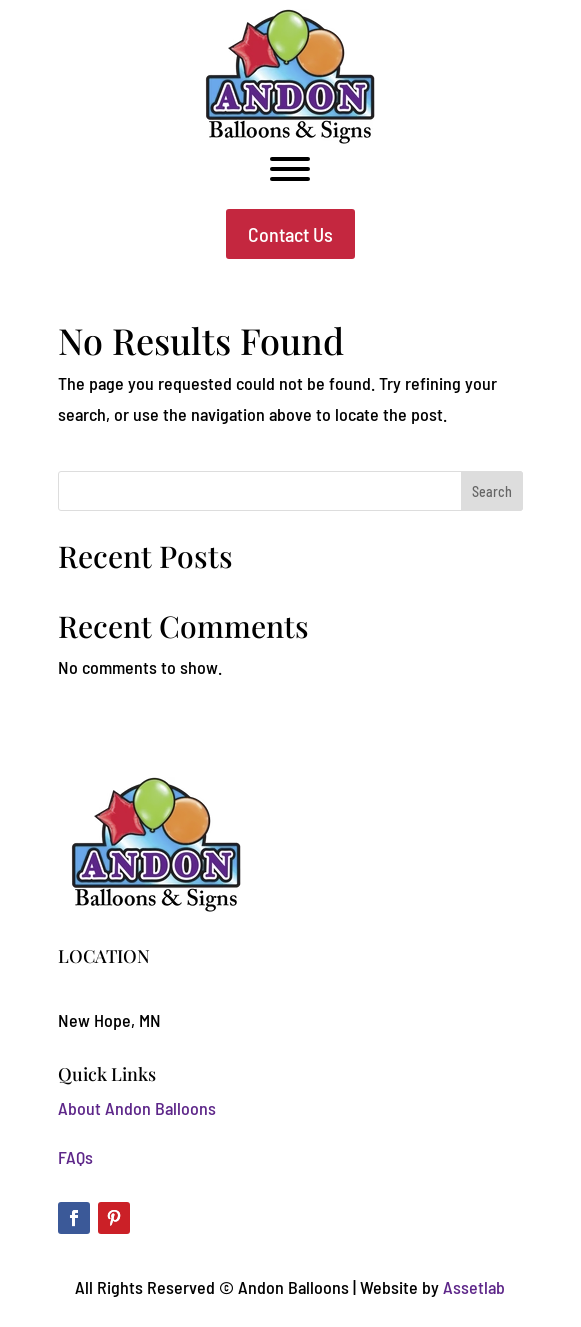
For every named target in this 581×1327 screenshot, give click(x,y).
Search (492, 491)
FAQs (75, 1157)
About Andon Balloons (137, 1108)
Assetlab (474, 1287)
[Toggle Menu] (290, 169)
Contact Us (290, 234)
